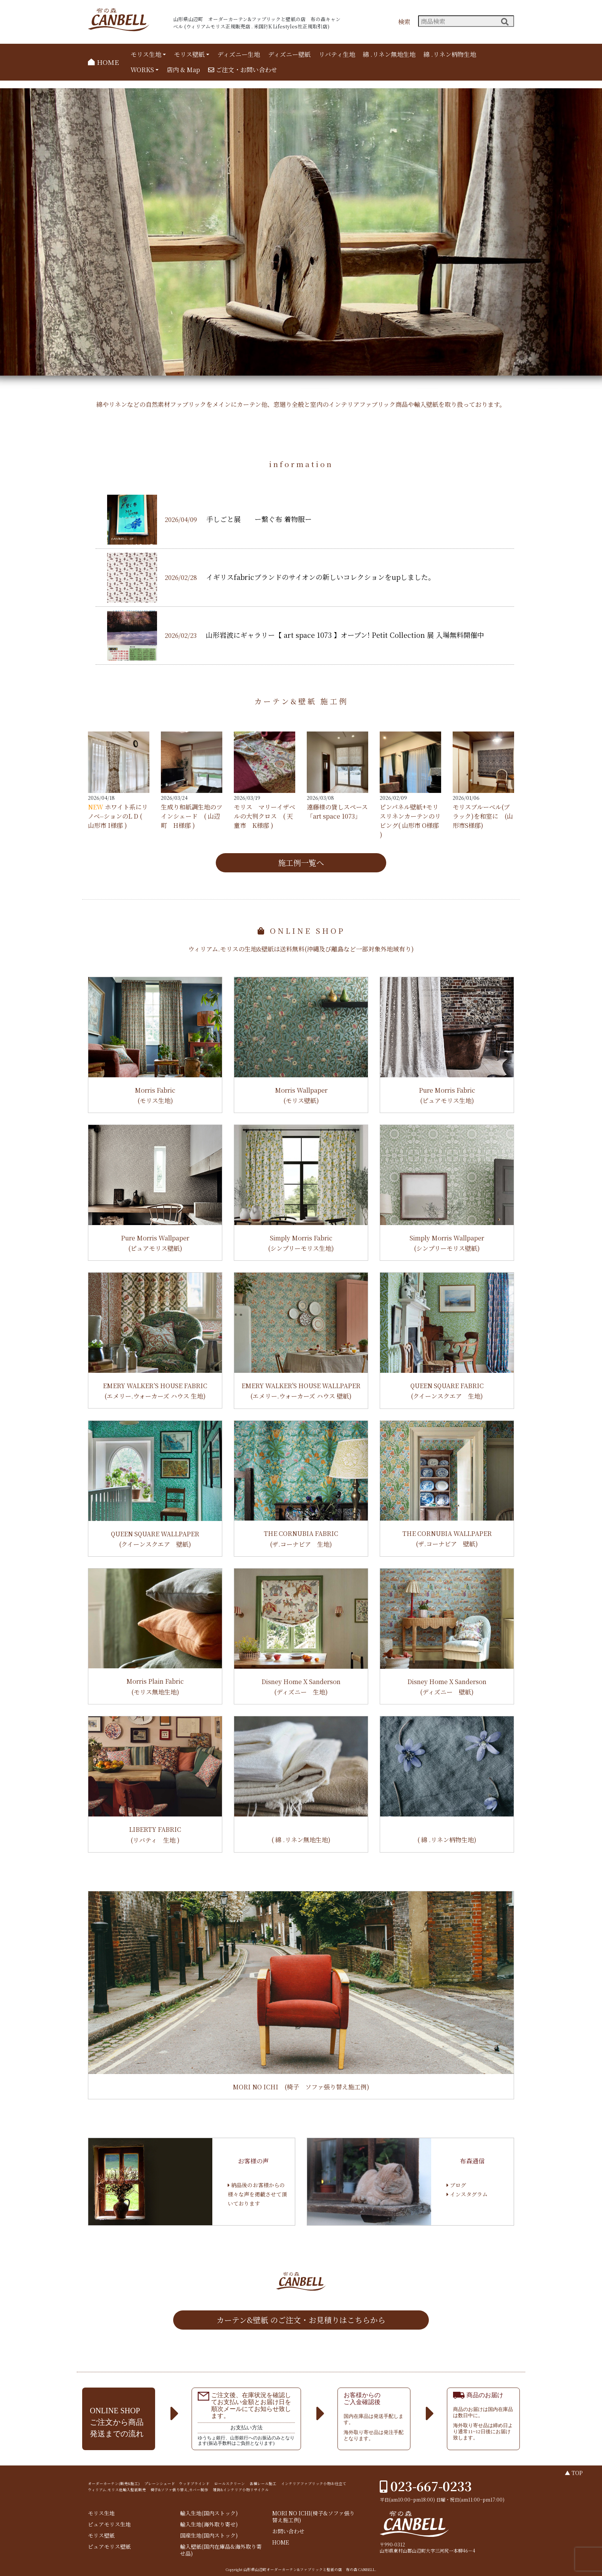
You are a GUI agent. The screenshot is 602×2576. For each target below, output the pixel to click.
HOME (103, 62)
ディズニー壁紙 (289, 54)
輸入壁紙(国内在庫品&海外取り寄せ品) (221, 2550)
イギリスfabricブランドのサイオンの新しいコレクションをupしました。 (320, 577)
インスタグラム (467, 2194)
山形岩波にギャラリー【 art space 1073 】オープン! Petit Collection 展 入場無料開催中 (345, 635)
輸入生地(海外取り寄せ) (209, 2524)
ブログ (456, 2185)
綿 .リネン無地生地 (389, 54)
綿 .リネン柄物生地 (449, 54)
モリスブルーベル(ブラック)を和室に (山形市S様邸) (483, 816)
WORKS (142, 69)
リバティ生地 (337, 54)
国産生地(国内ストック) (209, 2535)
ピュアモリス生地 (109, 2524)
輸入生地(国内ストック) (209, 2513)
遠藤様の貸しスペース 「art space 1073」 (337, 812)
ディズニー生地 (238, 54)
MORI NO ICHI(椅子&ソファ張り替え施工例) (313, 2517)
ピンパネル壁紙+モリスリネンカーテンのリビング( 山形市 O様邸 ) (410, 821)
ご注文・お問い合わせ (242, 69)
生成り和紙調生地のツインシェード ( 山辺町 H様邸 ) (191, 816)
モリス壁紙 (189, 54)
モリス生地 (146, 54)
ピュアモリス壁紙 (109, 2546)
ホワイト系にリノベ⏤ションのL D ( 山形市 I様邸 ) (118, 816)
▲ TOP (574, 2473)
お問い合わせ (288, 2531)
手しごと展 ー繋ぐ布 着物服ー (259, 519)
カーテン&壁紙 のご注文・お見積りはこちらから (301, 2319)
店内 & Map (183, 69)
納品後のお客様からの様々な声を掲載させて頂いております (257, 2194)
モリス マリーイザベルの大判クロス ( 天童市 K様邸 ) (264, 816)
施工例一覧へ (301, 862)
